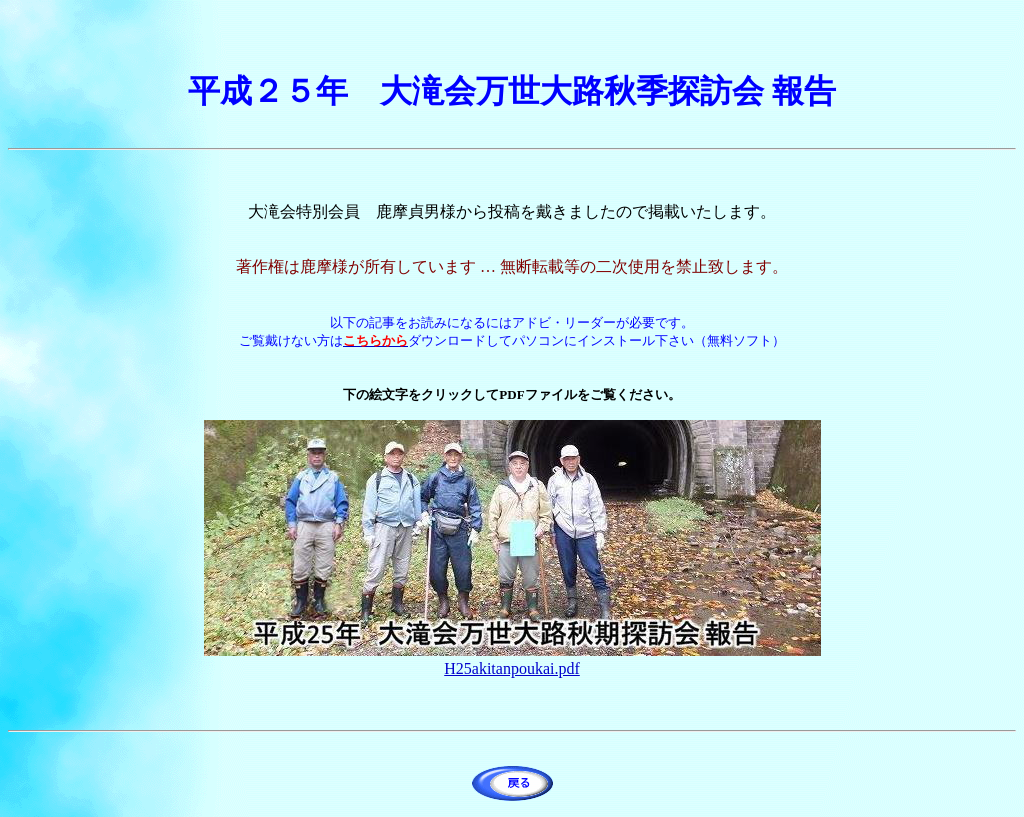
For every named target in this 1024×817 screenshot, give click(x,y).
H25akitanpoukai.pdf (512, 668)
